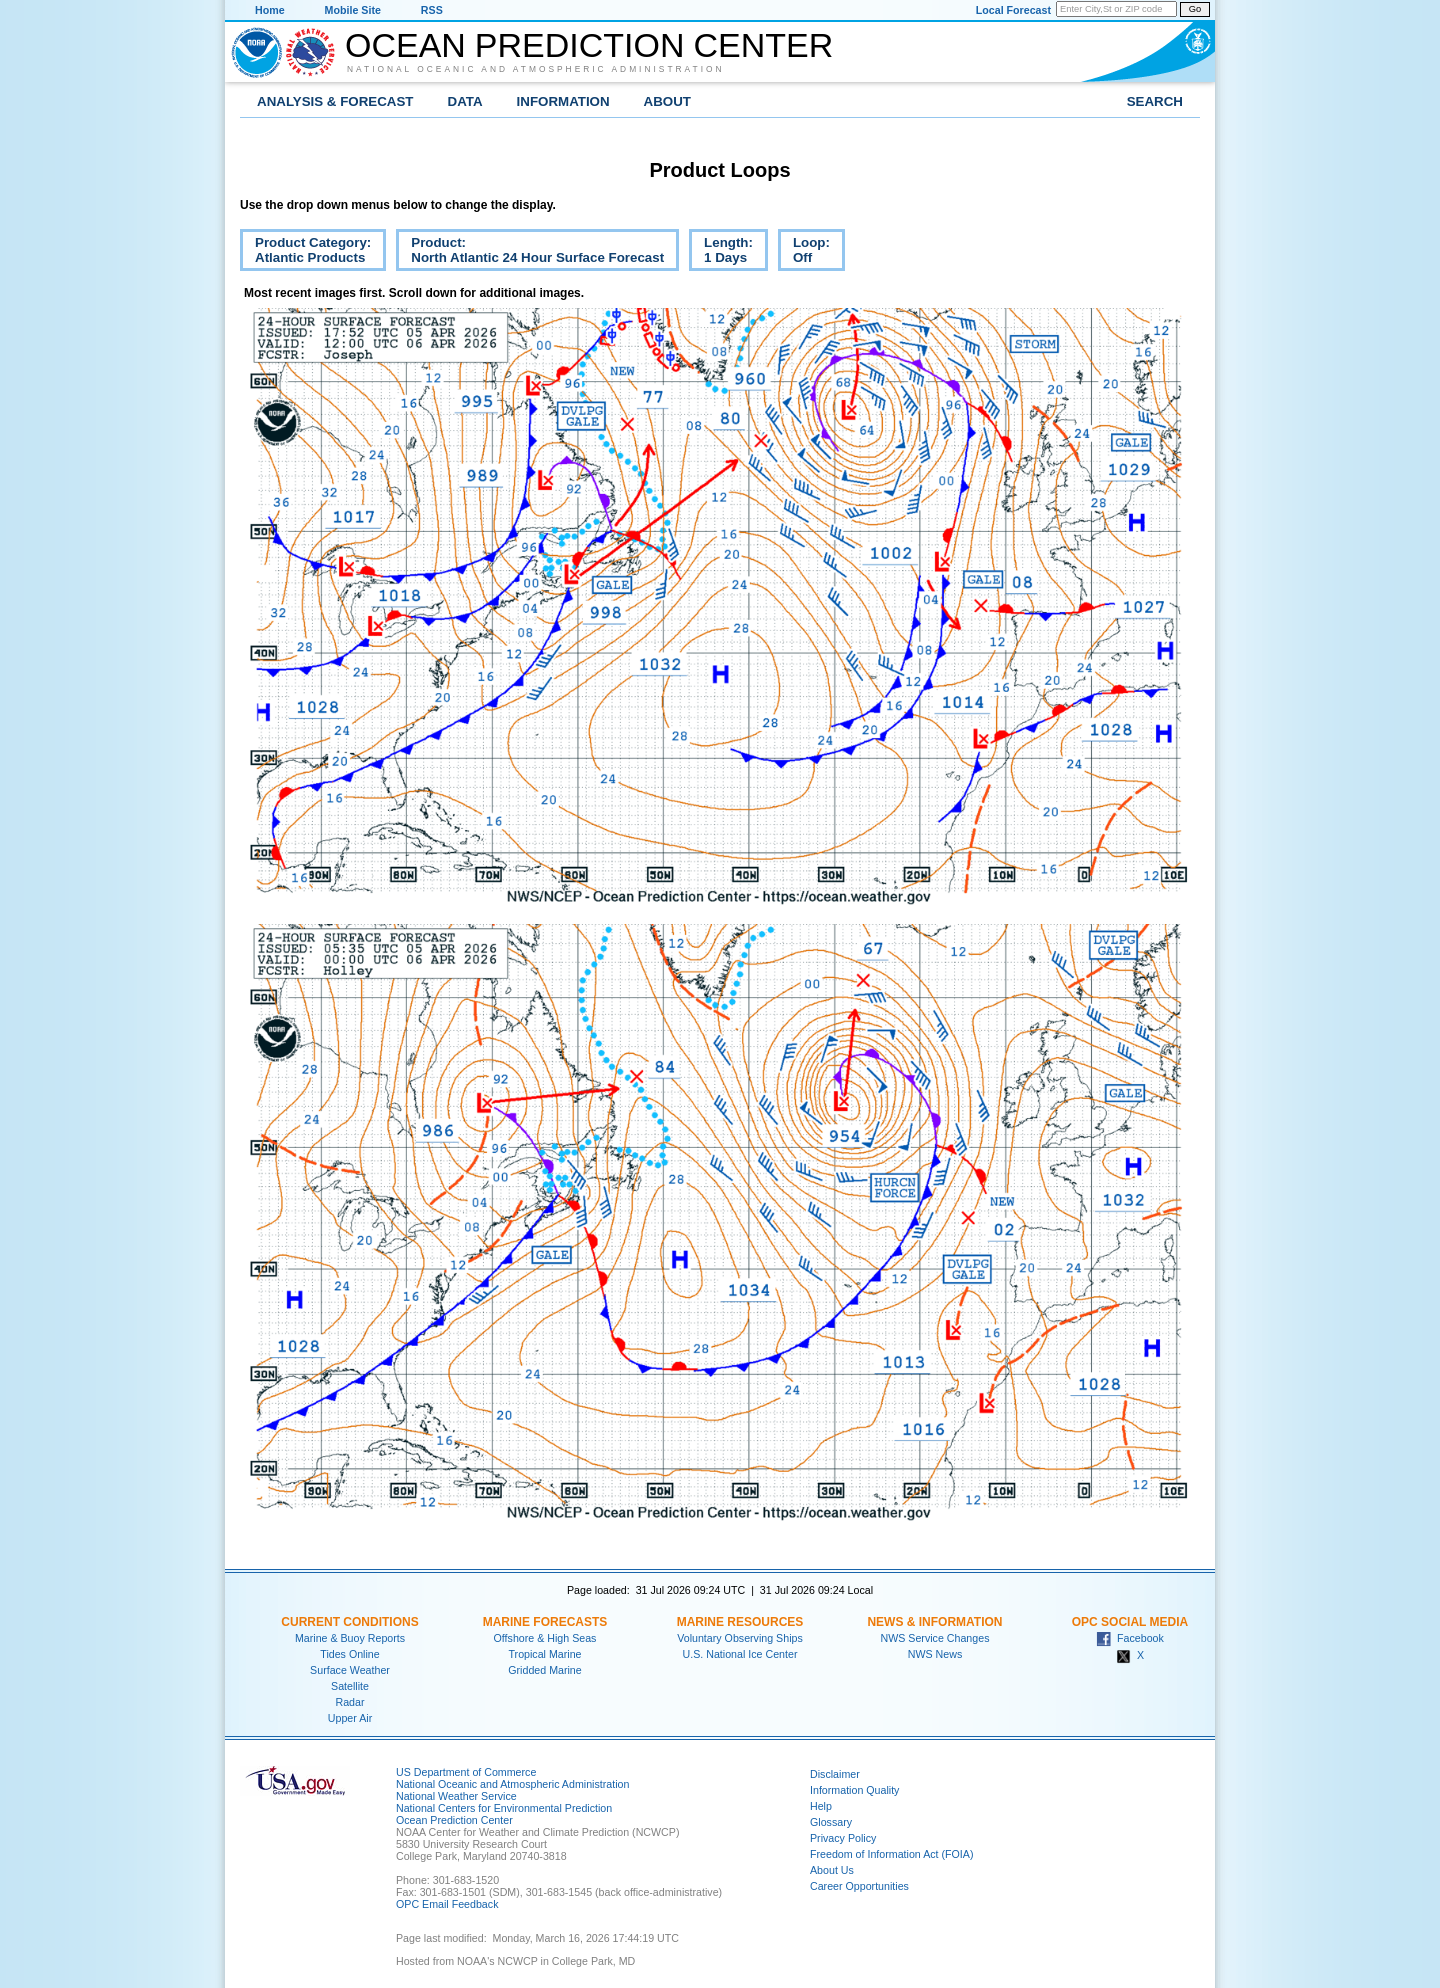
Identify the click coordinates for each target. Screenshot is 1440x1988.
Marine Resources (740, 1622)
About (667, 101)
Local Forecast (1013, 10)
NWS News (935, 1654)
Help (821, 1806)
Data (465, 101)
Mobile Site (353, 10)
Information (563, 101)
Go (1195, 9)
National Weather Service (456, 1796)
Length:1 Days (721, 253)
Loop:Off (804, 253)
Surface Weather (350, 1670)
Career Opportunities (859, 1886)
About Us (832, 1870)
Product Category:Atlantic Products (305, 253)
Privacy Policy (843, 1838)
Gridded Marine (544, 1670)
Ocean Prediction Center (589, 45)
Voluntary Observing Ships (740, 1638)
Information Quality (854, 1790)
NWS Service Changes (935, 1638)
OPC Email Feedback (447, 1904)
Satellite (350, 1686)
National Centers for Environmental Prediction (504, 1808)
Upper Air (350, 1718)
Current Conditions (349, 1622)
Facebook (1130, 1638)
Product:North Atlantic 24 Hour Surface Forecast (530, 253)
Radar (349, 1702)
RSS (432, 10)
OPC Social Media (1130, 1622)
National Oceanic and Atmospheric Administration (536, 69)
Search (1155, 101)
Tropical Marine (544, 1654)
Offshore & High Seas (545, 1638)
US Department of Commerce (466, 1772)
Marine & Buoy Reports (350, 1638)
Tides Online (349, 1654)
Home (270, 10)
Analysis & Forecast (335, 101)
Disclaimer (835, 1774)
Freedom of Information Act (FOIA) (891, 1854)
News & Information (934, 1622)
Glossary (831, 1822)
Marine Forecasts (545, 1622)
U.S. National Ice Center (740, 1654)
